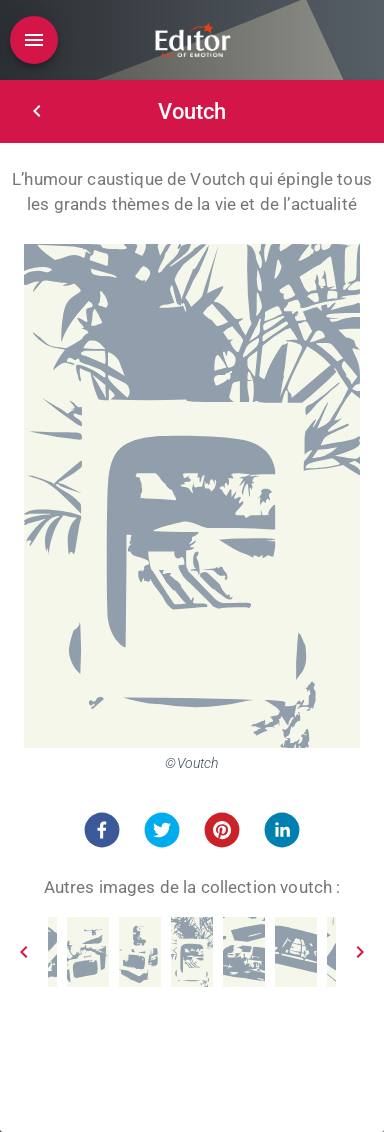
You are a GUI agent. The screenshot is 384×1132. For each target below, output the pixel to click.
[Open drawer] (34, 40)
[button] (102, 830)
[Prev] (24, 952)
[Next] (360, 952)
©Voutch (191, 763)
